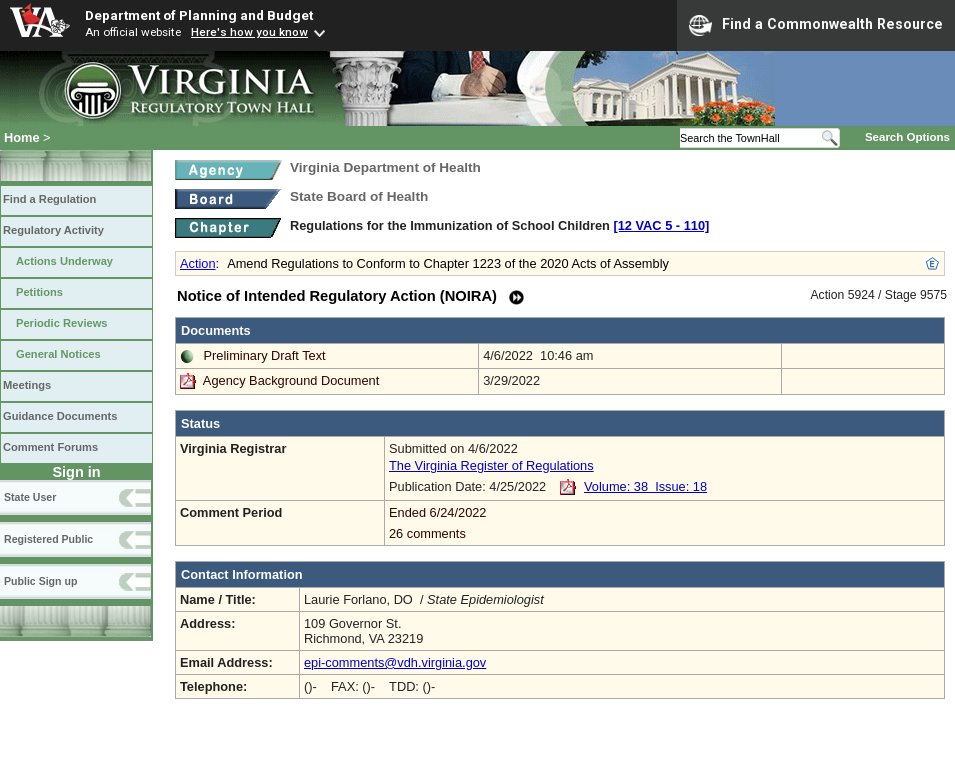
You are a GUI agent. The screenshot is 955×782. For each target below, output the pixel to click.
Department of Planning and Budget (199, 15)
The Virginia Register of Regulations (491, 465)
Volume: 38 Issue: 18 (645, 486)
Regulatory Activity (53, 230)
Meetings (27, 385)
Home (22, 137)
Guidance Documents (60, 416)
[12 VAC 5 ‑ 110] (661, 225)
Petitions (39, 292)
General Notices (58, 354)
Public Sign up (40, 581)
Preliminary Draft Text (265, 355)
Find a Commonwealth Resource (816, 25)
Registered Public (48, 539)
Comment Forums (50, 447)
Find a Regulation (49, 199)
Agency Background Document (291, 380)
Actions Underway (64, 261)
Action (198, 263)
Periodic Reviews (62, 323)
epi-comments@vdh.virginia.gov (395, 662)
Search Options (907, 137)
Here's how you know (249, 32)
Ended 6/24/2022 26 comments (664, 523)
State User (30, 497)
